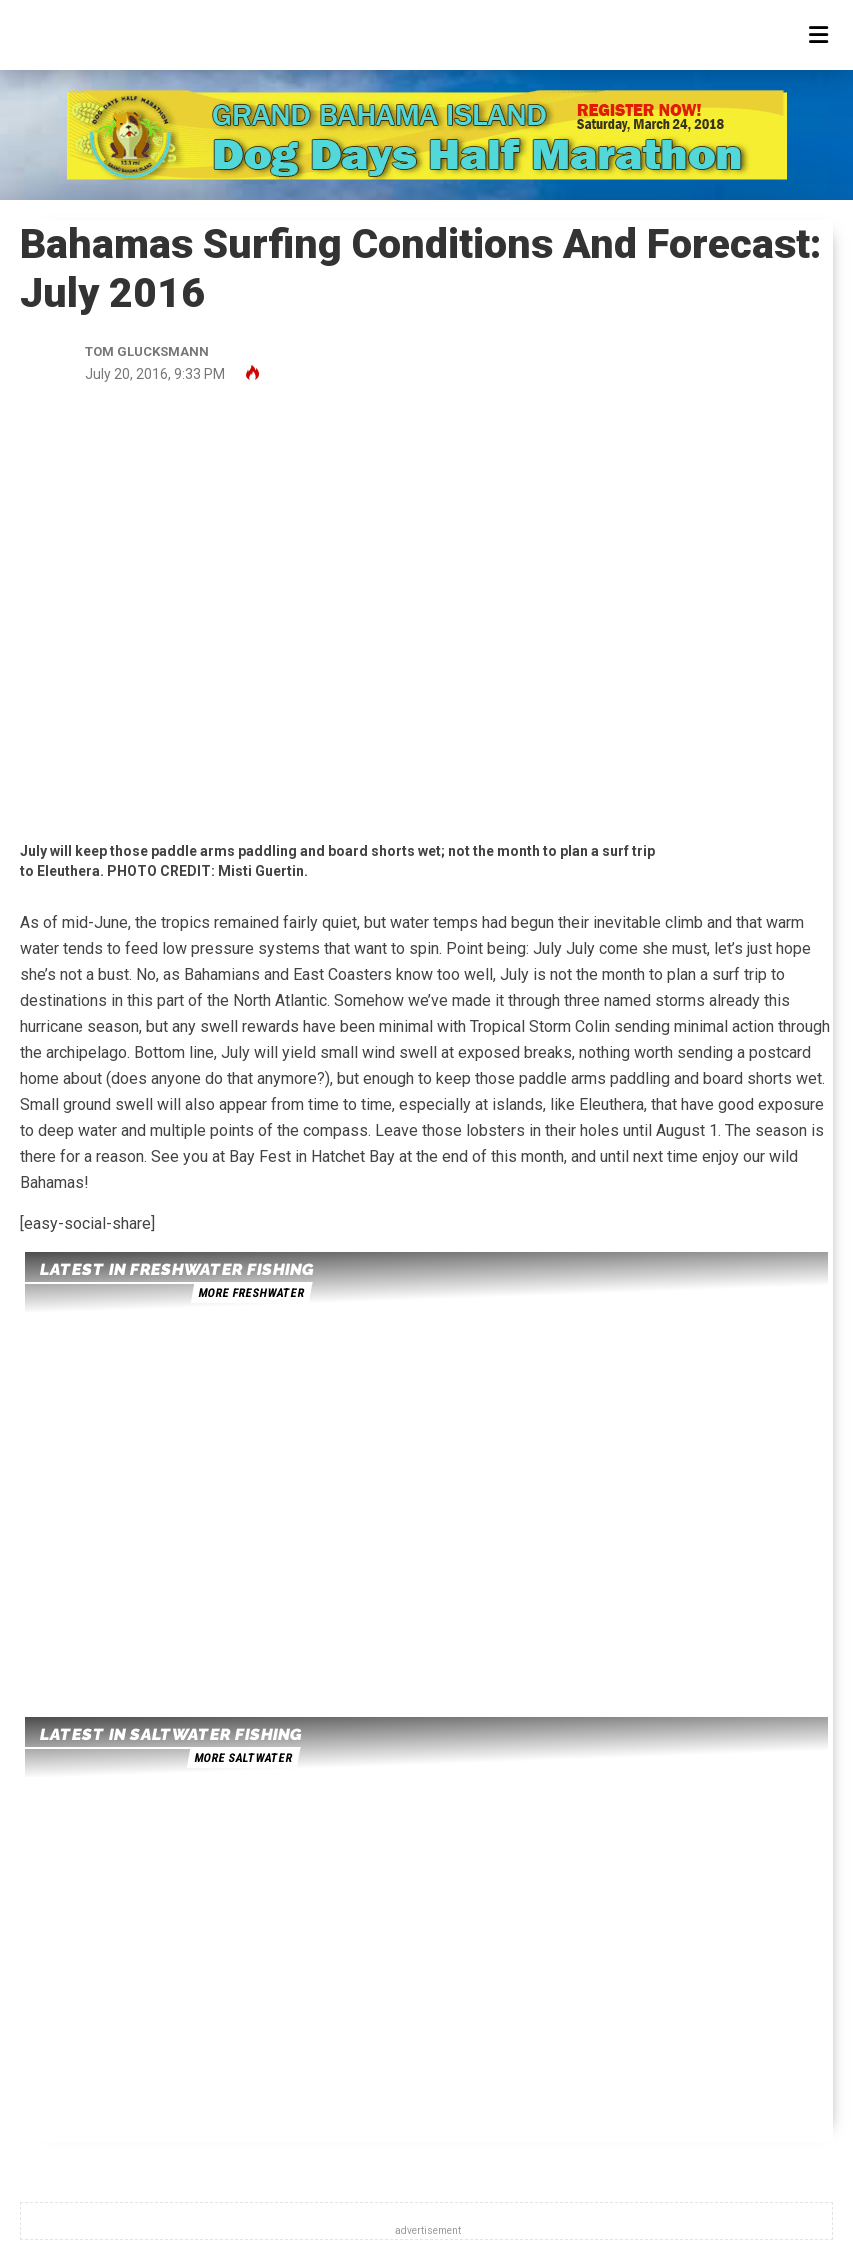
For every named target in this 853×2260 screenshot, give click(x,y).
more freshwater (251, 1293)
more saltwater (243, 1758)
